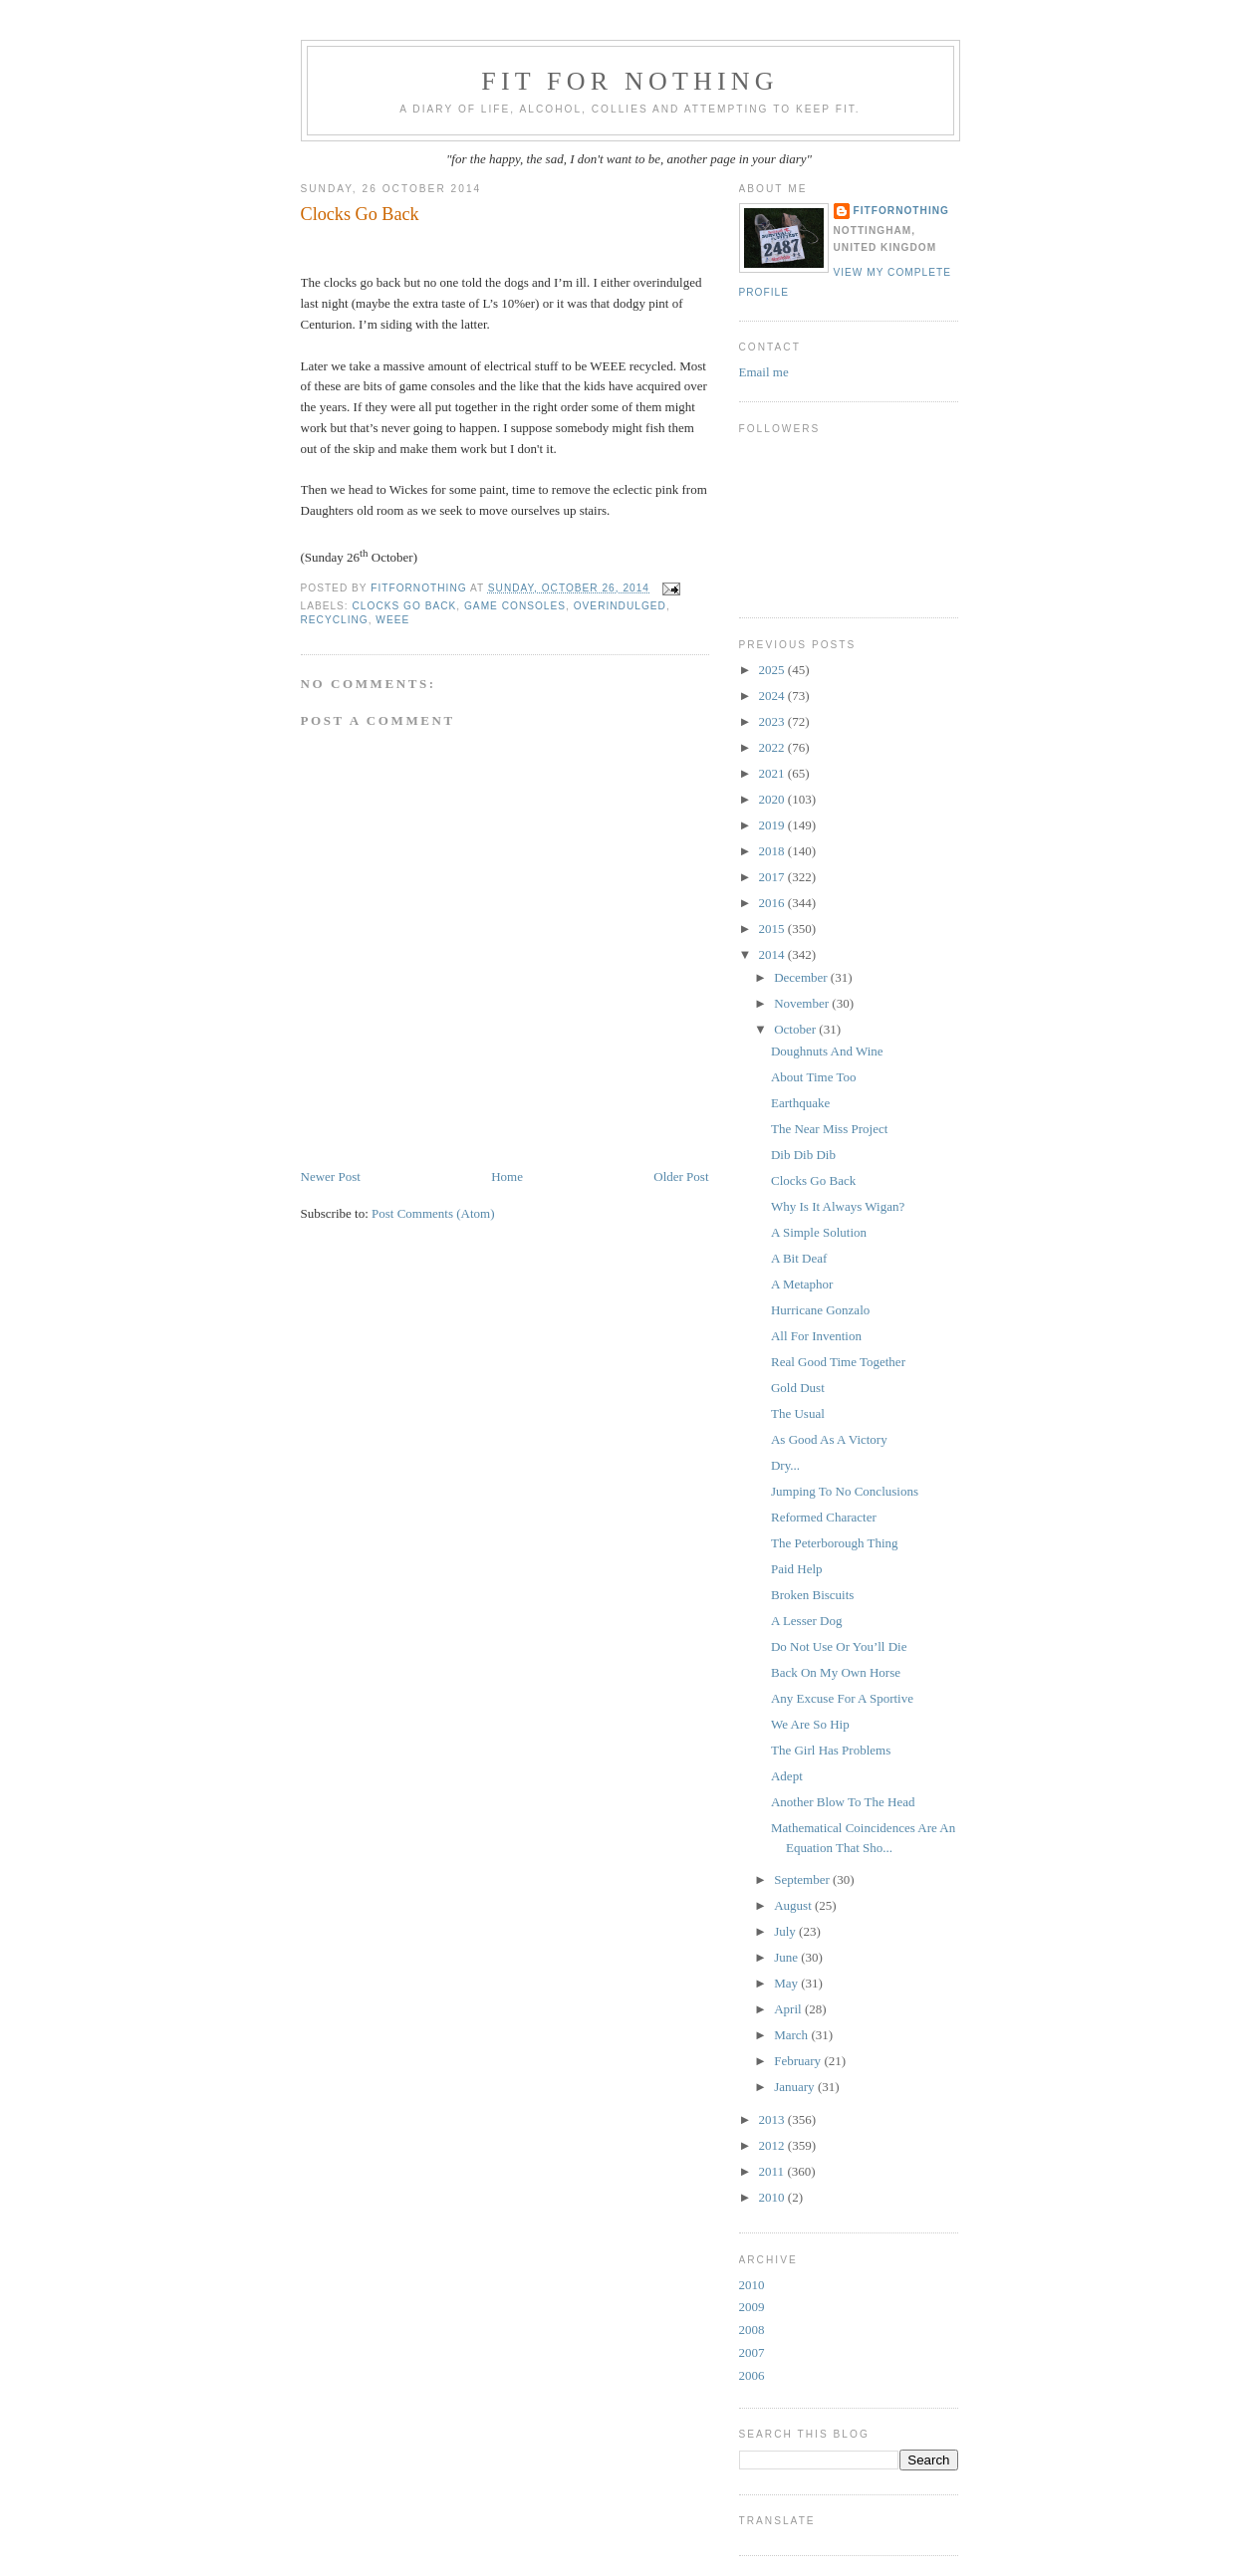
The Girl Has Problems (830, 1750)
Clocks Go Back (813, 1180)
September (803, 1879)
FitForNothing (901, 210)
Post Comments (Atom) (433, 1213)
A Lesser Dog (807, 1620)
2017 (773, 876)
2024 (773, 695)
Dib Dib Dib (803, 1154)
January (796, 2086)
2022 (773, 747)
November (803, 1003)
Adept (787, 1775)
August (794, 1905)
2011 (773, 2171)
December (802, 977)
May (787, 1983)
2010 (773, 2197)
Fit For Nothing (630, 81)
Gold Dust (798, 1387)
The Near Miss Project (829, 1128)
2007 (752, 2352)
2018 (773, 850)
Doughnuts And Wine (827, 1051)
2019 (773, 825)
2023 (773, 721)
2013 (773, 2119)
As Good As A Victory (829, 1439)
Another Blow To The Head (842, 1801)
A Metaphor (802, 1284)
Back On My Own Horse (835, 1672)
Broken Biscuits (812, 1594)
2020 (773, 799)
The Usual (798, 1413)
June (787, 1957)
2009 (752, 2306)
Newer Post (331, 1176)
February (799, 2060)
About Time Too (814, 1076)
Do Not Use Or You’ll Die (839, 1646)
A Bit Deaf (799, 1258)
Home (507, 1176)
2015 (773, 928)
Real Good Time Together (838, 1361)
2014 (773, 954)
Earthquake (800, 1102)
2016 (773, 902)
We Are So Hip (810, 1724)
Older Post (680, 1176)
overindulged (620, 605)
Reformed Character (824, 1517)
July (786, 1931)
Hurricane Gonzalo (820, 1309)
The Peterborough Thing (834, 1542)
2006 (752, 2375)
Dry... (785, 1465)
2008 (752, 2329)
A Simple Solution (819, 1232)
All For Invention (816, 1335)
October (796, 1029)
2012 (773, 2145)
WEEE (392, 619)
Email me (764, 371)
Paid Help (797, 1568)
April (789, 2008)
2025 (773, 669)
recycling (335, 619)
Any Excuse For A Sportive (842, 1698)
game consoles (515, 605)
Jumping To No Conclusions (844, 1491)
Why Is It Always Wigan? (837, 1206)
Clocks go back (405, 605)
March (792, 2034)
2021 (773, 773)
